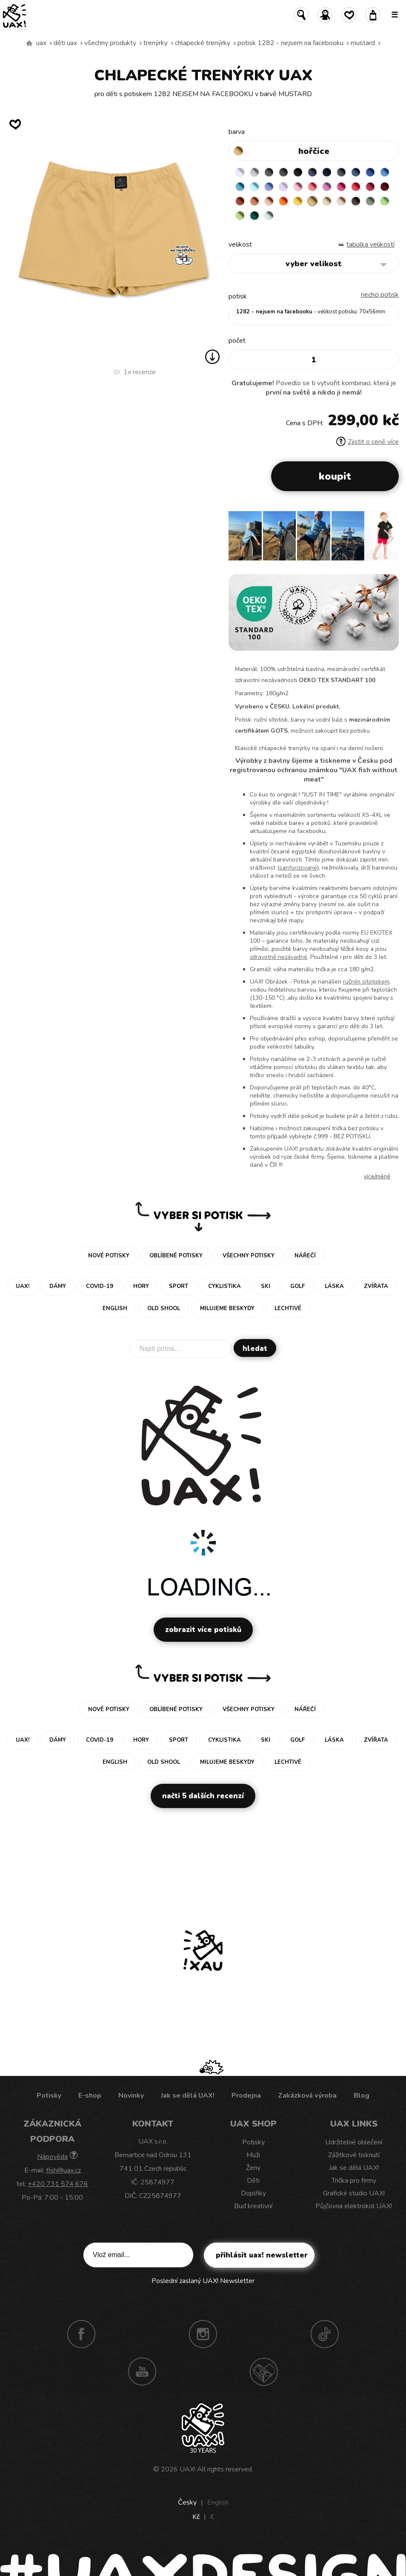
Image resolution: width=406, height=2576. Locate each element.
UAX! (187, 2469)
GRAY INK (341, 172)
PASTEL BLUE (254, 186)
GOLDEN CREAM (298, 201)
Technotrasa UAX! (263, 2371)
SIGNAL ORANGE (283, 201)
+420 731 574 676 (58, 2184)
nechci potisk (380, 294)
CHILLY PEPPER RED (370, 186)
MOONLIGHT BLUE (355, 172)
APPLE (384, 201)
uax (41, 43)
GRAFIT (283, 172)
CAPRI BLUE (384, 172)
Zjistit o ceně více (367, 441)
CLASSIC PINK (327, 186)
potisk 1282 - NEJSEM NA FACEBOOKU (290, 43)
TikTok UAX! (324, 2334)
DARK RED (384, 186)
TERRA (240, 201)
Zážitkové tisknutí (354, 2155)
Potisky (49, 2095)
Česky (187, 2502)
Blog (361, 2095)
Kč (196, 2517)
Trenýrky (155, 43)
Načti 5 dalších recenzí (203, 1796)
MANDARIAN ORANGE (254, 201)
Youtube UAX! (142, 2371)
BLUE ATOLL (240, 186)
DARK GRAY (269, 172)
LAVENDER (283, 186)
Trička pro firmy (354, 2180)
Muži (253, 2155)
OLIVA (370, 201)
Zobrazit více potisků (203, 1630)
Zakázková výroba (307, 2095)
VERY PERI (269, 186)
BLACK (298, 172)
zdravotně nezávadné (278, 957)
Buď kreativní (253, 2206)
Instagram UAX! (203, 2334)
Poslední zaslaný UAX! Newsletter (203, 2281)
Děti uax (65, 43)
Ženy (253, 2167)
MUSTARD (363, 43)
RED (355, 186)
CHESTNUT (355, 201)
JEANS (312, 172)
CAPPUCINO (341, 201)
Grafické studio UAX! (354, 2193)
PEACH (269, 201)
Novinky (131, 2095)
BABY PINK (298, 186)
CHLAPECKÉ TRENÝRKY (202, 43)
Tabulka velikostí (370, 244)
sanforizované (298, 868)
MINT (269, 215)
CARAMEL (327, 201)
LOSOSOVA (312, 186)
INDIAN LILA (341, 186)
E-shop (89, 2095)
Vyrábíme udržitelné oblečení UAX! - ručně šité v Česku (29, 43)
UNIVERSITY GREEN (254, 215)
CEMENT (254, 172)
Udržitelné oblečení (353, 2142)
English (218, 2502)
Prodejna (246, 2095)
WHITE (240, 172)
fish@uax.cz (63, 2170)
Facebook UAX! (81, 2334)
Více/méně (377, 1176)
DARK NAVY (327, 172)
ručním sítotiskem (366, 982)
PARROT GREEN (240, 215)
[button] (389, 538)
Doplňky (253, 2193)
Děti (253, 2180)
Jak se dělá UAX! (187, 2095)
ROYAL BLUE (370, 172)
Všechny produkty (110, 43)
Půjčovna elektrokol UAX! (353, 2206)
